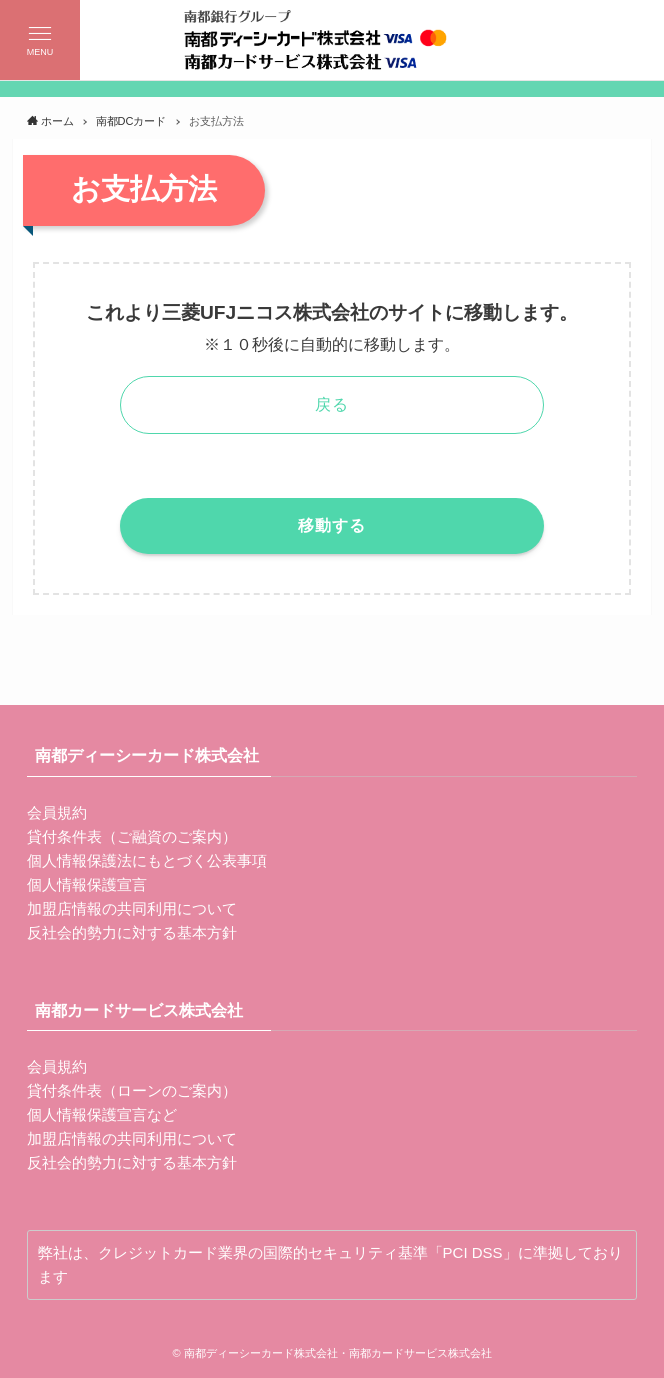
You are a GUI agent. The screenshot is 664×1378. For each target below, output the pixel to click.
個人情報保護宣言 (87, 884)
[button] (40, 40)
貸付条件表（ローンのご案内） (132, 1090)
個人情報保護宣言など (102, 1114)
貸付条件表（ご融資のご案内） (132, 836)
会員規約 (57, 812)
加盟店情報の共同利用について (132, 908)
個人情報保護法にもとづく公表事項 (147, 860)
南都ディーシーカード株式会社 (147, 755)
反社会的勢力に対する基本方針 (132, 932)
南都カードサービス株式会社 (139, 1010)
